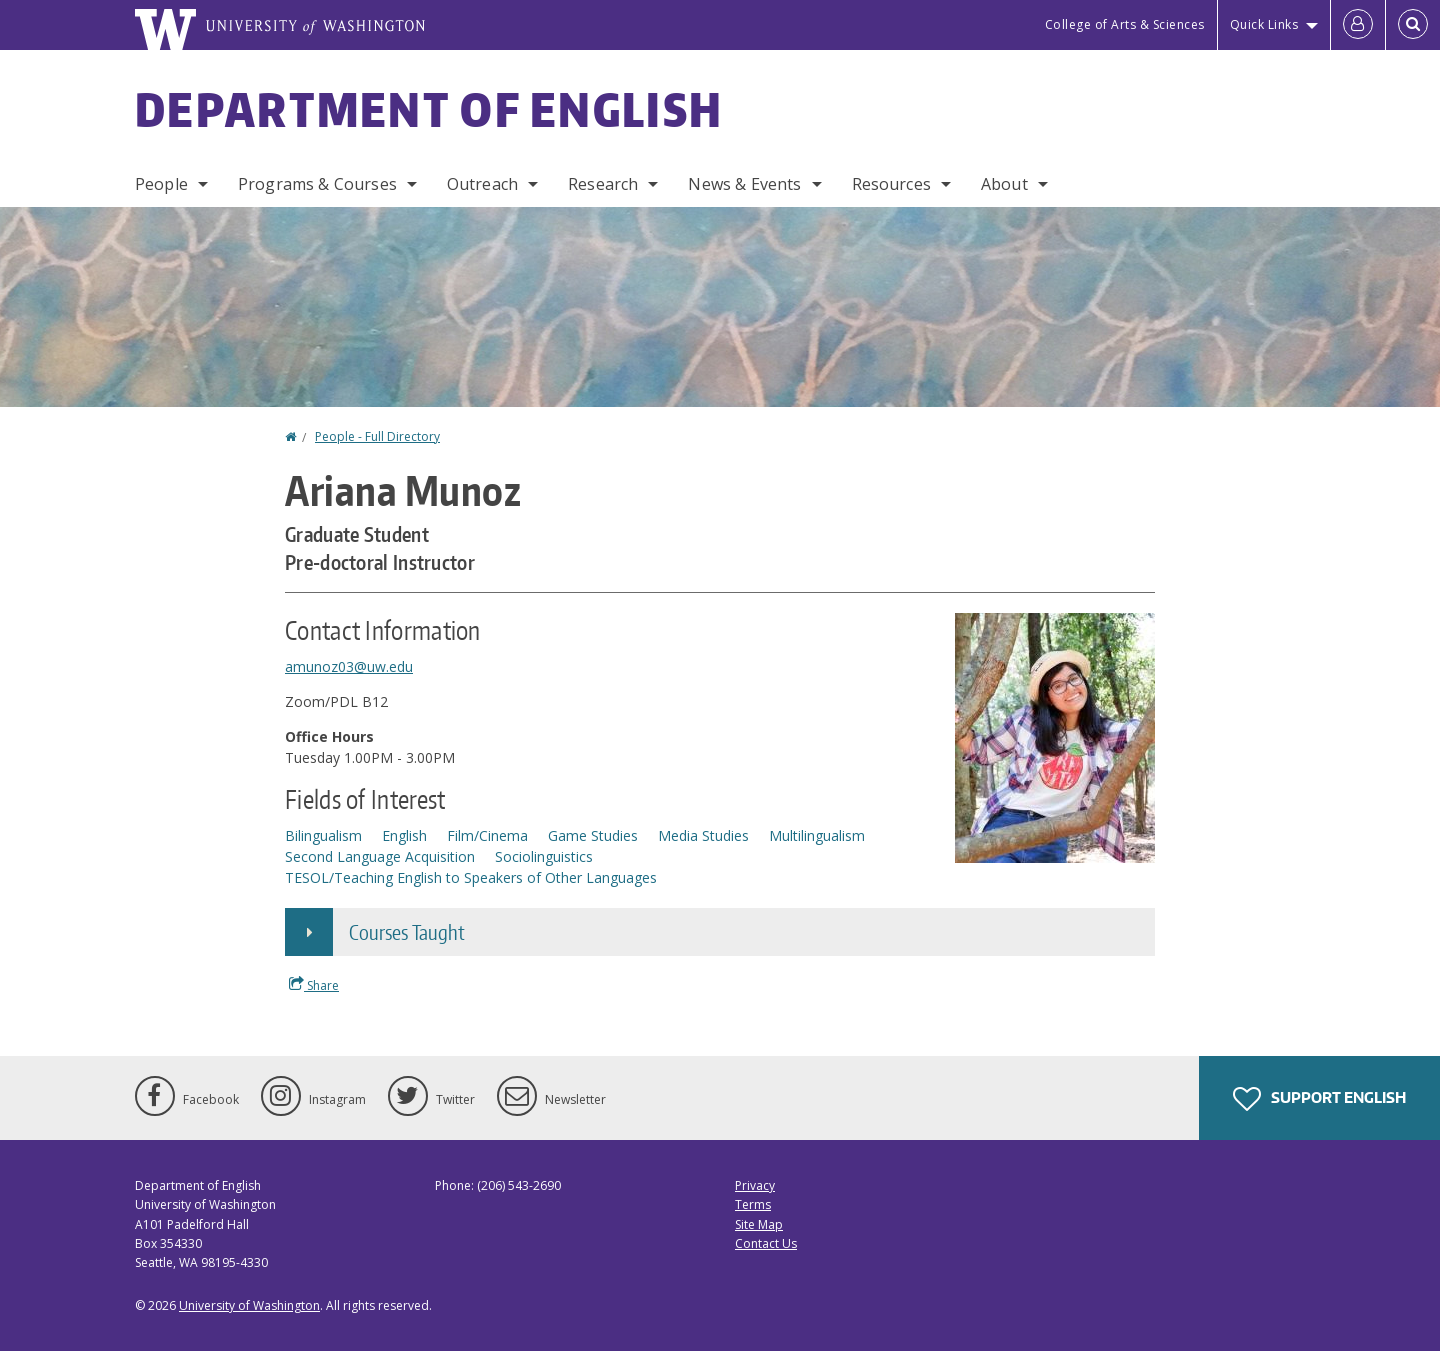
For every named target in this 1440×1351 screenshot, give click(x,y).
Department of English (429, 109)
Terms (753, 1204)
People (161, 184)
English (404, 835)
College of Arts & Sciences (1125, 24)
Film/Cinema (487, 835)
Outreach (482, 184)
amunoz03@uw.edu (349, 666)
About (1004, 184)
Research (603, 184)
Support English (1319, 1099)
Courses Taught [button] (407, 932)
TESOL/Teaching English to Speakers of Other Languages (471, 877)
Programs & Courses (317, 184)
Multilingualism (817, 835)
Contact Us (766, 1243)
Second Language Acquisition (380, 856)
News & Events (744, 184)
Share (314, 985)
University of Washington (249, 1305)
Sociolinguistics (544, 856)
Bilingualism (323, 835)
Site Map (759, 1224)
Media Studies (703, 835)
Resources (891, 184)
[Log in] (1358, 25)
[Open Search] (1413, 25)
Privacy (755, 1185)
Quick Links (1264, 24)
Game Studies (593, 835)
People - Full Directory (377, 436)
